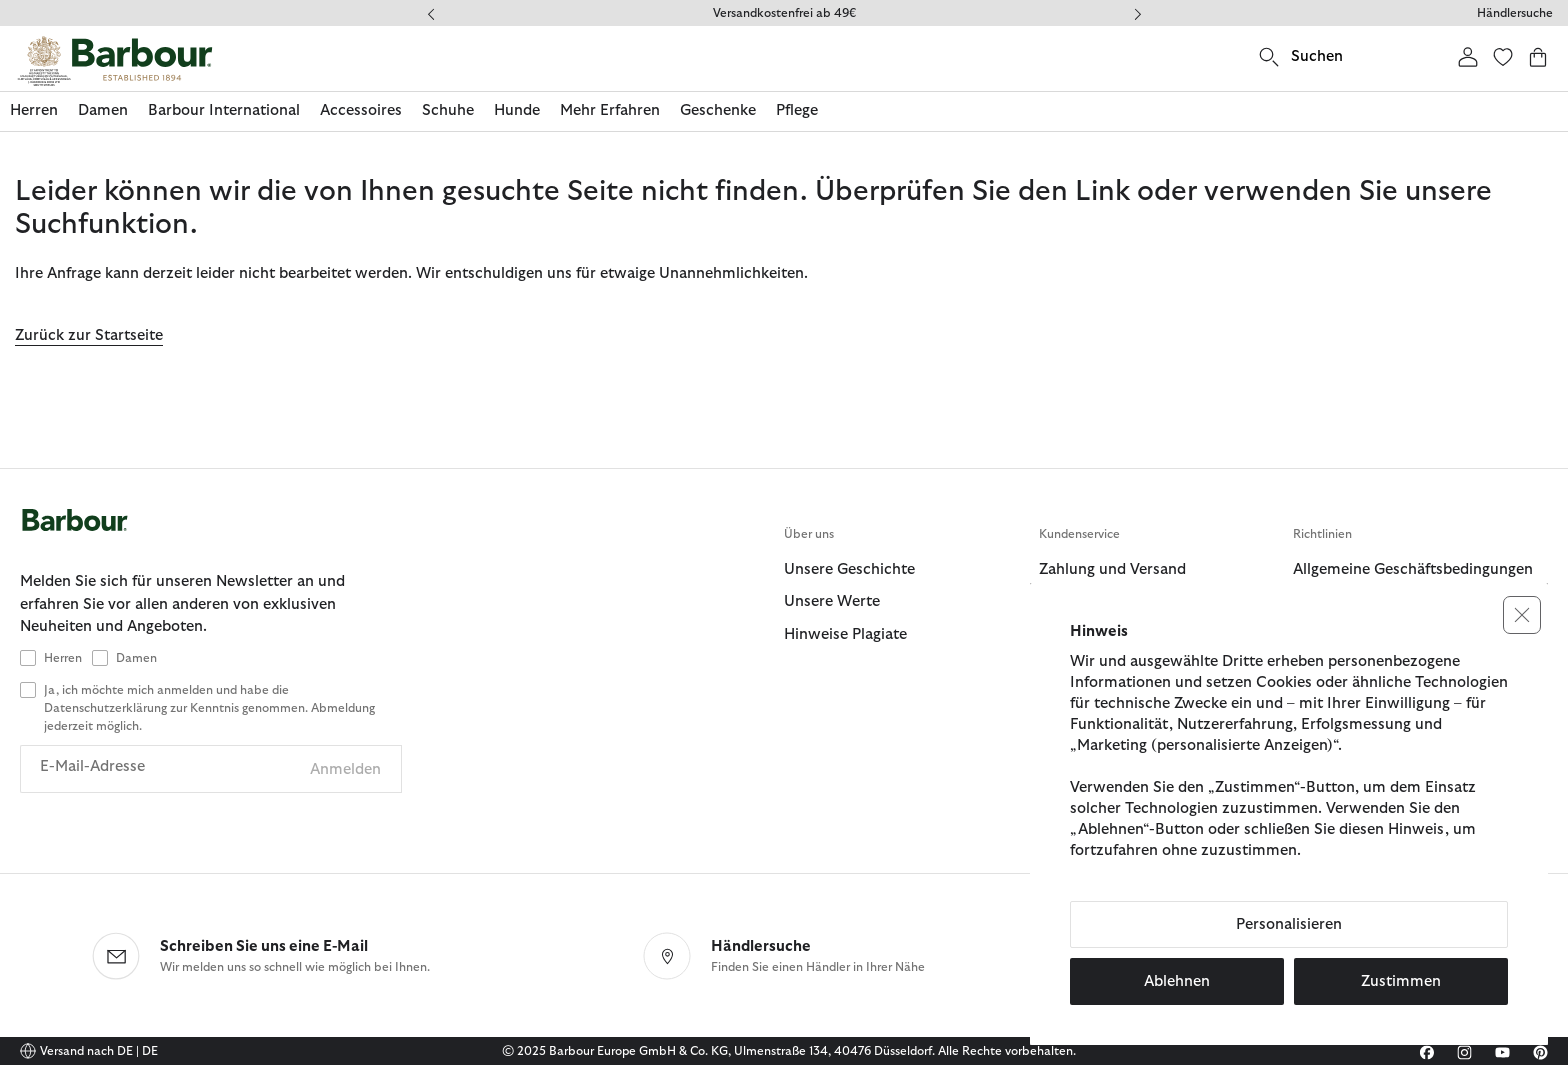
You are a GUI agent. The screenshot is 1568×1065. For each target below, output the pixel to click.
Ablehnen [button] (1177, 981)
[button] (1522, 615)
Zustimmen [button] (1401, 981)
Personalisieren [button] (1289, 924)
